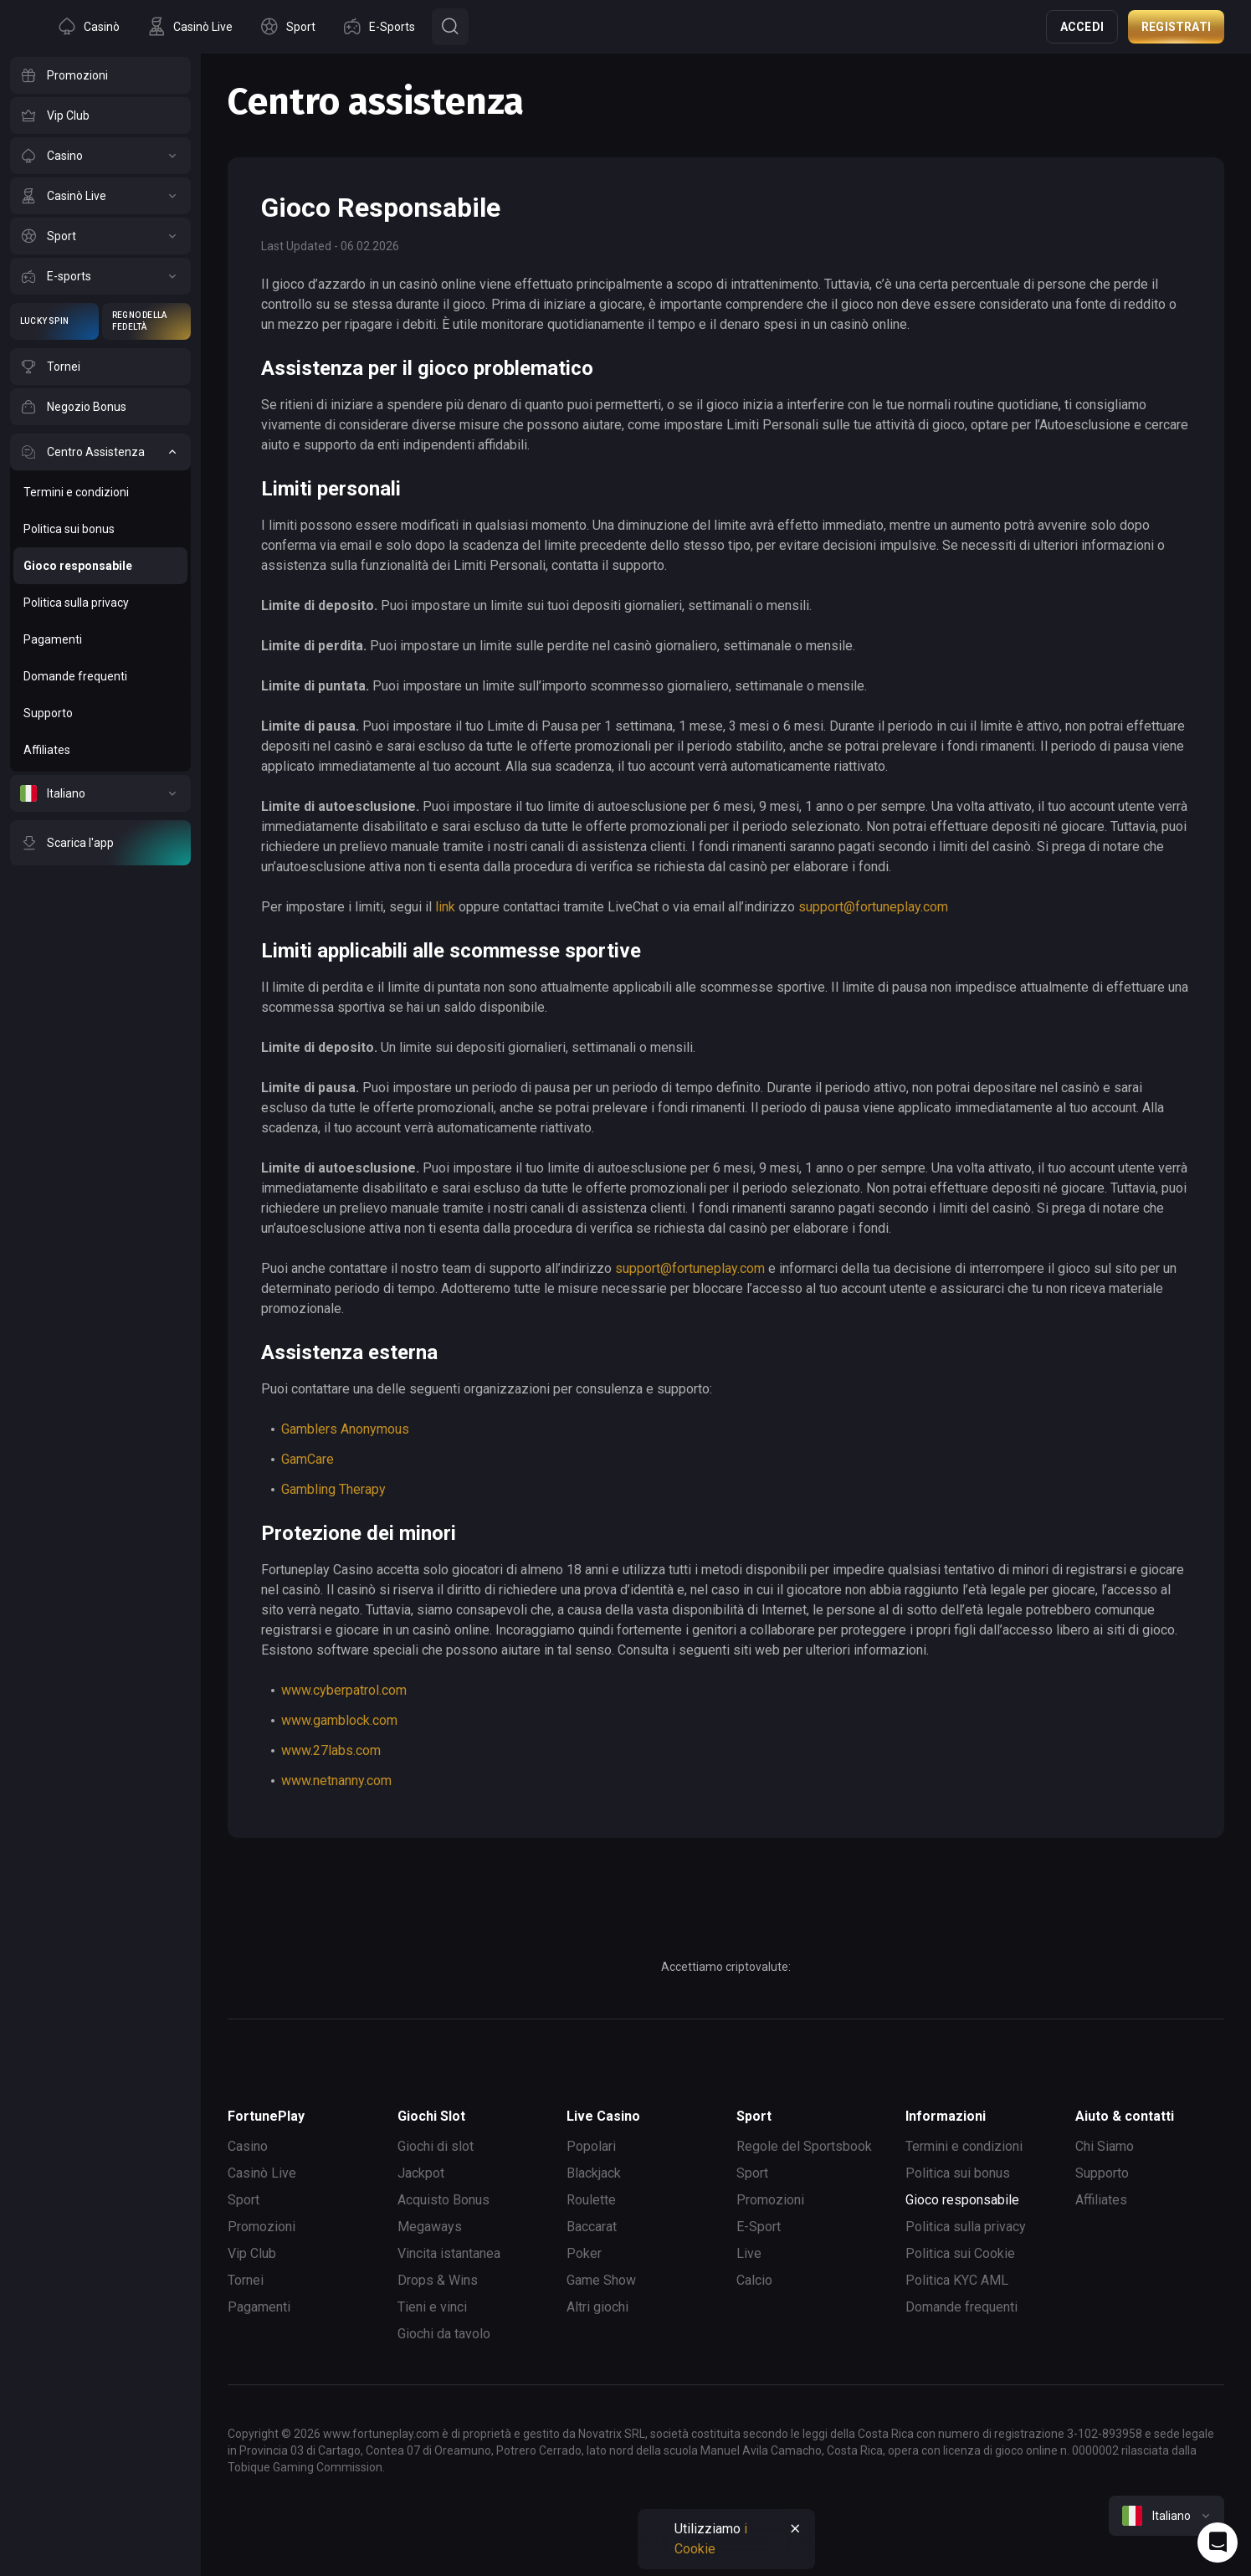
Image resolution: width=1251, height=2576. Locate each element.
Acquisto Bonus (443, 2200)
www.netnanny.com (336, 1780)
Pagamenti (259, 2307)
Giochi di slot (435, 2146)
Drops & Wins (437, 2280)
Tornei (246, 2280)
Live (748, 2253)
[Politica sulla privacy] (100, 602)
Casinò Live (262, 2173)
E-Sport (758, 2227)
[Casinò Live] (100, 195)
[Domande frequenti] (100, 676)
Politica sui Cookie (960, 2253)
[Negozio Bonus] (100, 406)
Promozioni (261, 2227)
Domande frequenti (961, 2307)
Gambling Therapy (333, 1489)
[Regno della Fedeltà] (146, 321)
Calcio (754, 2280)
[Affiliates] (100, 749)
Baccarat (592, 2227)
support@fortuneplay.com (873, 907)
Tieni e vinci (432, 2307)
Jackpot (420, 2173)
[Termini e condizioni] (100, 492)
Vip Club (252, 2253)
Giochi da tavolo (443, 2334)
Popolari (591, 2146)
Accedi (1082, 26)
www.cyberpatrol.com (344, 1690)
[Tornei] (100, 366)
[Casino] (100, 155)
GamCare (307, 1459)
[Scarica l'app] (100, 842)
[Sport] (100, 236)
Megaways (429, 2227)
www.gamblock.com (339, 1720)
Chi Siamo (1104, 2146)
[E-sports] (100, 276)
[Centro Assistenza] (100, 452)
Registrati (1176, 26)
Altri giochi (597, 2307)
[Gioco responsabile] (100, 565)
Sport (243, 2200)
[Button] (450, 26)
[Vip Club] (100, 115)
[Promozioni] (100, 75)
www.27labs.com (331, 1750)
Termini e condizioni (964, 2146)
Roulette (591, 2200)
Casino (248, 2146)
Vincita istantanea (448, 2253)
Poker (584, 2253)
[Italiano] (100, 793)
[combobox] (1166, 2516)
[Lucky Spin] (54, 321)
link (445, 907)
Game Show (601, 2280)
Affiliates (1101, 2200)
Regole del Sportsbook (804, 2146)
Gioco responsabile (962, 2200)
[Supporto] (100, 713)
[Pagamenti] (100, 639)
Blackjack (594, 2173)
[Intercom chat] (1217, 2542)
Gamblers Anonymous (345, 1429)
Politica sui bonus (957, 2173)
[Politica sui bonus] (100, 529)
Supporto (1102, 2173)
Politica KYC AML (956, 2280)
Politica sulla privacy (965, 2227)
